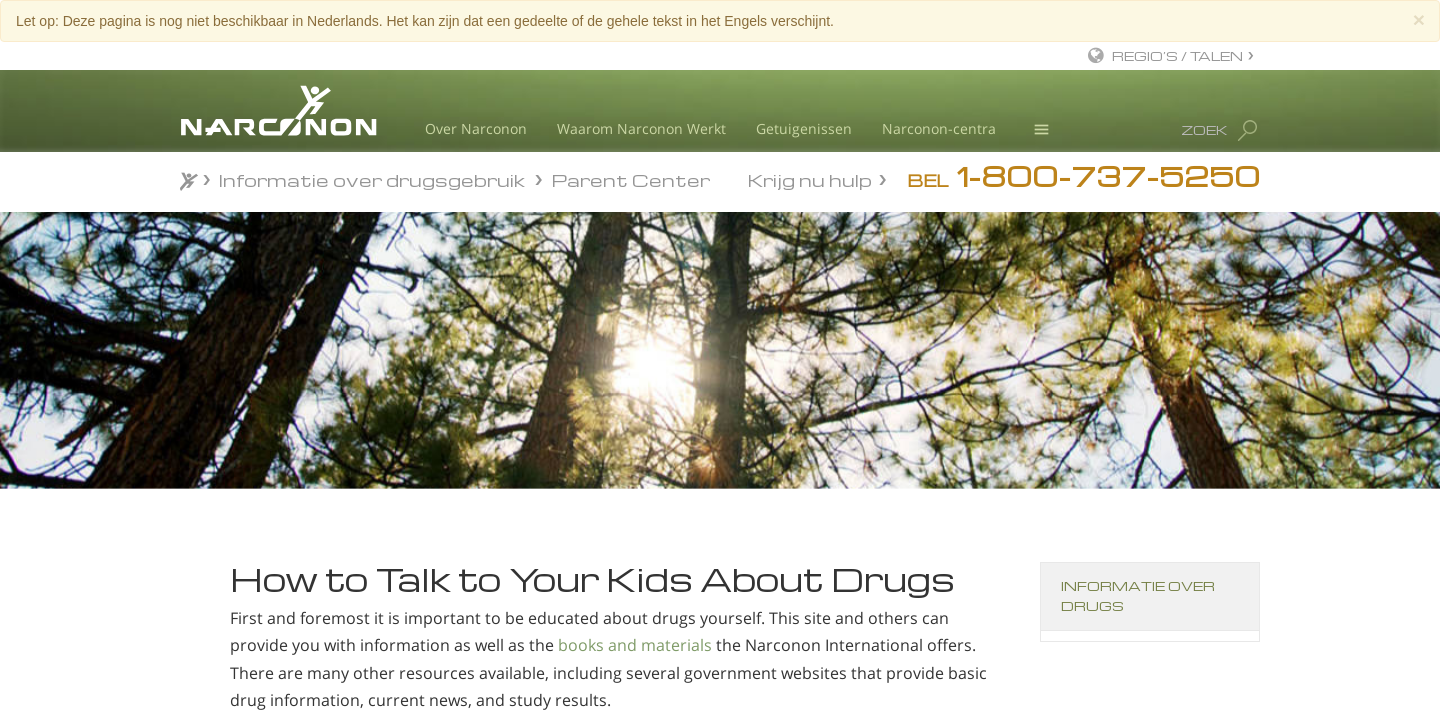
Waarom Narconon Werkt (641, 128)
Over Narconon (476, 128)
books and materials (635, 645)
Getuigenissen (804, 128)
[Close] (1419, 19)
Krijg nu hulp (810, 178)
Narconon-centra (939, 128)
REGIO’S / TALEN (1177, 55)
